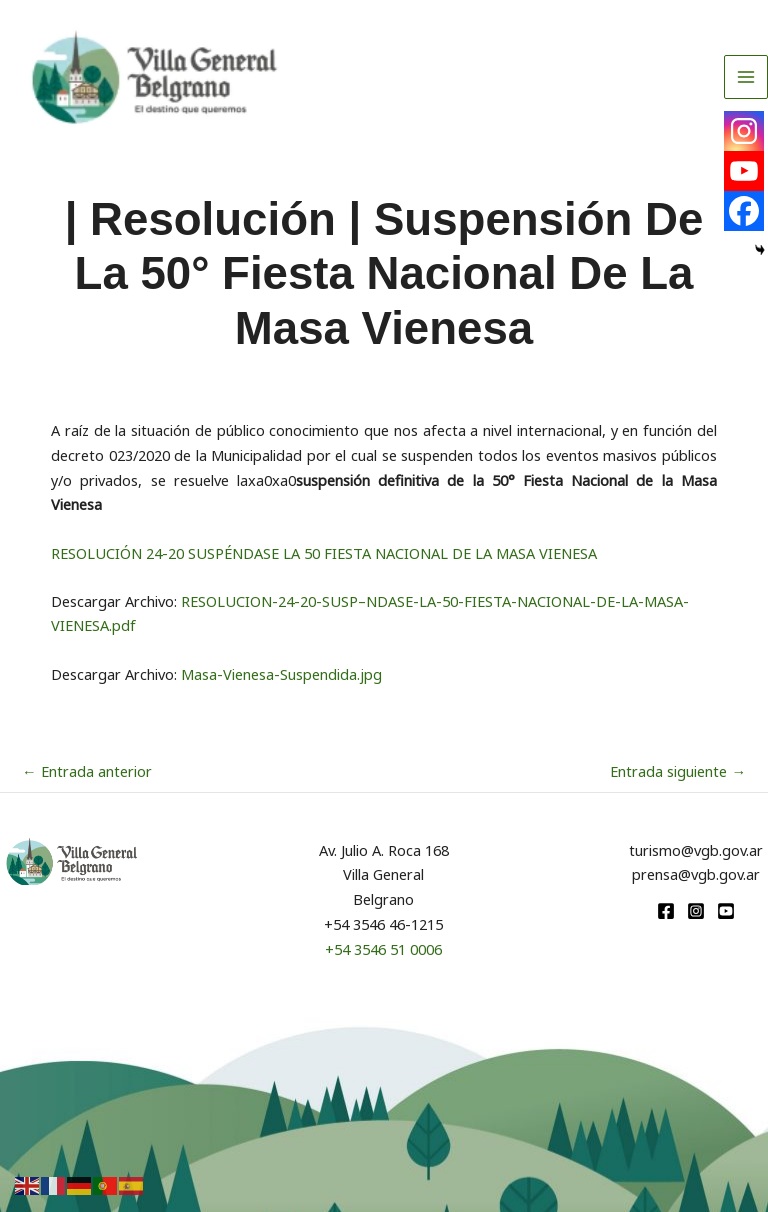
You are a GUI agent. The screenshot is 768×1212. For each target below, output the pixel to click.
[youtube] (726, 911)
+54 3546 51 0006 (383, 949)
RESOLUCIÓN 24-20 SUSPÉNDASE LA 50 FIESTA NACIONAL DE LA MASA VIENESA (324, 553)
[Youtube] (744, 171)
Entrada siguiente (678, 771)
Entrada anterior (87, 771)
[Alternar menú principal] (746, 77)
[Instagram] (744, 131)
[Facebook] (744, 211)
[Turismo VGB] (154, 77)
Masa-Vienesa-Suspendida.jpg (281, 674)
